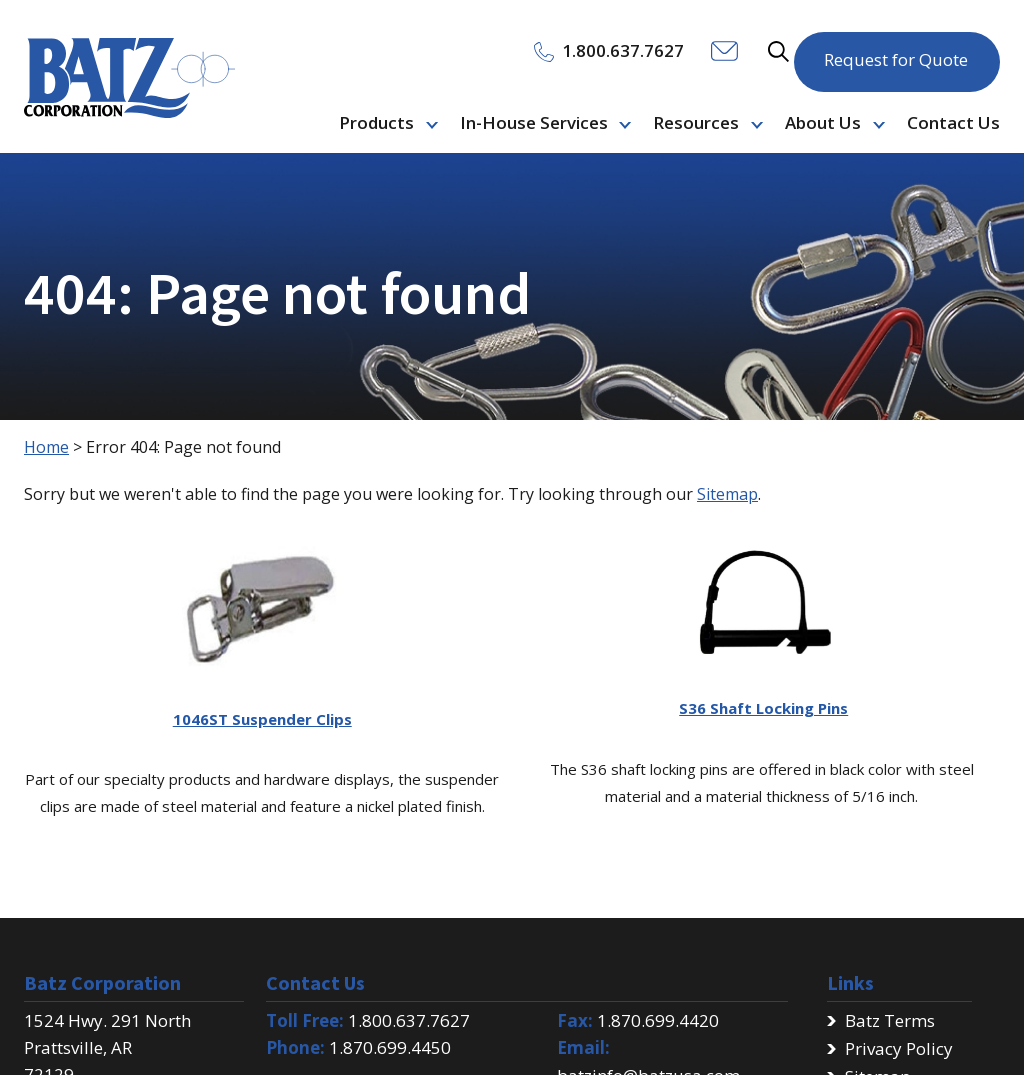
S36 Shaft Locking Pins (763, 708)
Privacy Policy (899, 1048)
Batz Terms (890, 1020)
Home (46, 447)
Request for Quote (896, 49)
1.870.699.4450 (390, 1047)
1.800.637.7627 (409, 1020)
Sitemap (727, 494)
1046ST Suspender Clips (262, 719)
